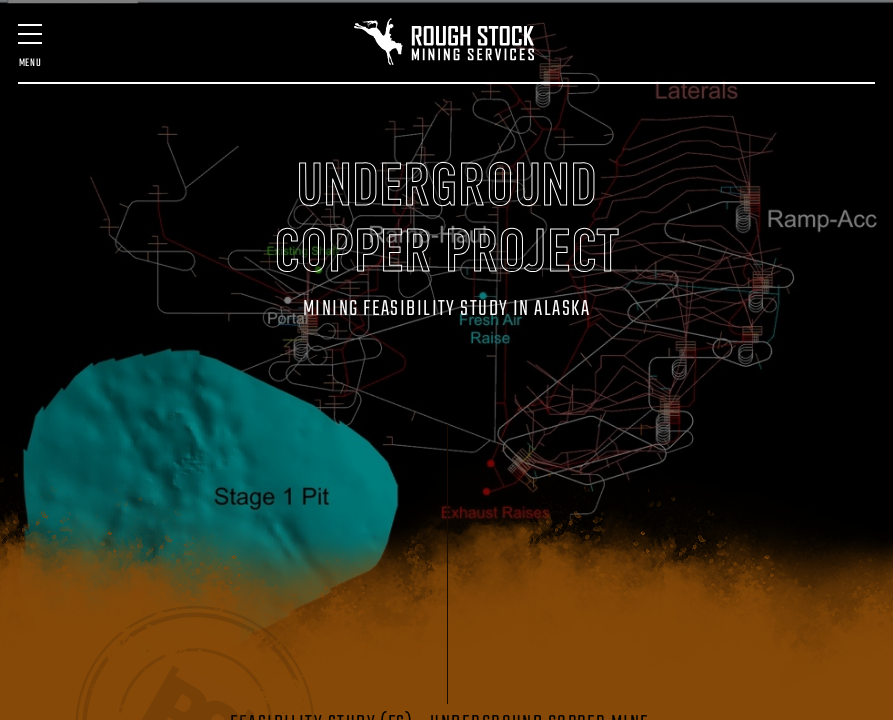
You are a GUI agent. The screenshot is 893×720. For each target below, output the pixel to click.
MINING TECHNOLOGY (476, 150)
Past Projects (145, 213)
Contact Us (661, 213)
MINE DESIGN (162, 150)
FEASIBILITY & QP (230, 150)
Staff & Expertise (245, 213)
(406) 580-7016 (746, 223)
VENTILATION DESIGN (714, 150)
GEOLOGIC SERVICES (553, 150)
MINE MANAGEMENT (317, 150)
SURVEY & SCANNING (398, 150)
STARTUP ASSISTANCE (630, 150)
